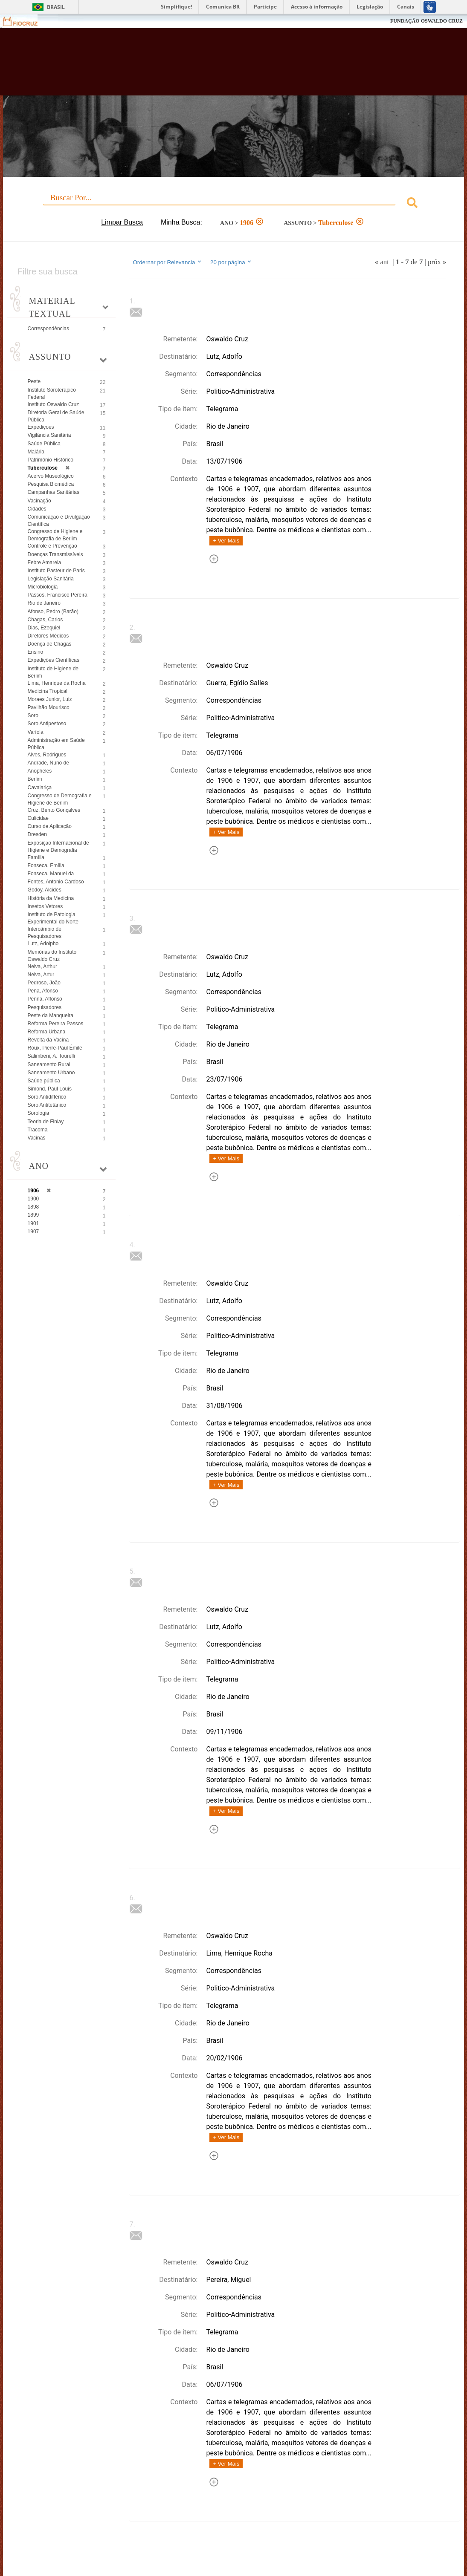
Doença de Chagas (50, 644)
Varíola (36, 732)
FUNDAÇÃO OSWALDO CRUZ (426, 21)
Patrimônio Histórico (50, 460)
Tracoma (38, 1130)
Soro (33, 715)
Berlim (35, 779)
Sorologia (38, 1113)
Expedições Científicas (53, 660)
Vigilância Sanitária (49, 435)
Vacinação (39, 501)
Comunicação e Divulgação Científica (59, 520)
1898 (33, 1207)
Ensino (36, 652)
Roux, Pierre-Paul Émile (55, 1048)
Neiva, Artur (41, 975)
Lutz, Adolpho (43, 943)
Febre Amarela (44, 562)
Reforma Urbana (47, 1032)
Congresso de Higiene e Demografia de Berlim (55, 535)
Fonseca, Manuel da (51, 874)
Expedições (41, 427)
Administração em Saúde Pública (56, 743)
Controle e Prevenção (52, 546)
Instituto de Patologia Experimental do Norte (53, 918)
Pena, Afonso (43, 991)
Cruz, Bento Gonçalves (54, 810)
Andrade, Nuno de (48, 763)
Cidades (37, 509)
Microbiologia (43, 587)
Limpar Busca (122, 222)
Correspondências (48, 329)
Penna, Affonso (45, 999)
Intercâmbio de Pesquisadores (44, 932)
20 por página (231, 262)
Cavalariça (40, 787)
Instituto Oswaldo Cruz (53, 404)
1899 (33, 1215)
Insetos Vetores (45, 906)
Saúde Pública (44, 444)
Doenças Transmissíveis (55, 554)
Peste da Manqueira (50, 1015)
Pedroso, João (44, 983)
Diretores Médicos (48, 636)
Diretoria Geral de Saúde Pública (56, 416)
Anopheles (40, 771)
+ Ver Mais (226, 540)
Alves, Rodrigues (47, 755)
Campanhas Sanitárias (53, 492)
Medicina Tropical (47, 691)
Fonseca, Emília (46, 865)
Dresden (37, 834)
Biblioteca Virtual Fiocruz (207, 66)
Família (36, 857)
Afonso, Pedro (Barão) (53, 611)
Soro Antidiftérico (47, 1097)
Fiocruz (25, 21)
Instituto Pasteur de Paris (56, 571)
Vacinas (37, 1138)
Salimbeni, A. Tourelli (51, 1056)
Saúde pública (44, 1081)
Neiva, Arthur (42, 966)
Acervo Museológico (51, 476)
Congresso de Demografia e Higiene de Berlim (60, 799)
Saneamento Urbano (51, 1073)
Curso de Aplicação (50, 826)
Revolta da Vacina (48, 1040)
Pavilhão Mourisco (49, 707)
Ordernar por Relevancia (167, 262)
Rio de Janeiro (44, 603)
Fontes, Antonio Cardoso (56, 882)
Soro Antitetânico (47, 1105)
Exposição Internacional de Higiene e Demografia (58, 846)
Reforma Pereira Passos (56, 1024)
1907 (33, 1232)
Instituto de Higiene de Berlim (53, 672)
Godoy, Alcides (44, 890)
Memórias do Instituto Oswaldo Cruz (52, 955)
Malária (36, 452)
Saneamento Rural (49, 1064)
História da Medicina (51, 898)
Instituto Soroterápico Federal (52, 393)
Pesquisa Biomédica (51, 484)
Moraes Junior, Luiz (50, 699)
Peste (34, 381)
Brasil (56, 7)
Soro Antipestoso (47, 724)
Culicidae (38, 818)
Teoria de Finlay (46, 1122)
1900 (33, 1199)
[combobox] (233, 203)
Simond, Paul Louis (50, 1089)
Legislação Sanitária (51, 579)
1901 (33, 1223)
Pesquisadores (44, 1007)
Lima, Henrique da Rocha (57, 683)
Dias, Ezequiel (44, 628)
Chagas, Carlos (45, 620)
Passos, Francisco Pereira (57, 595)
